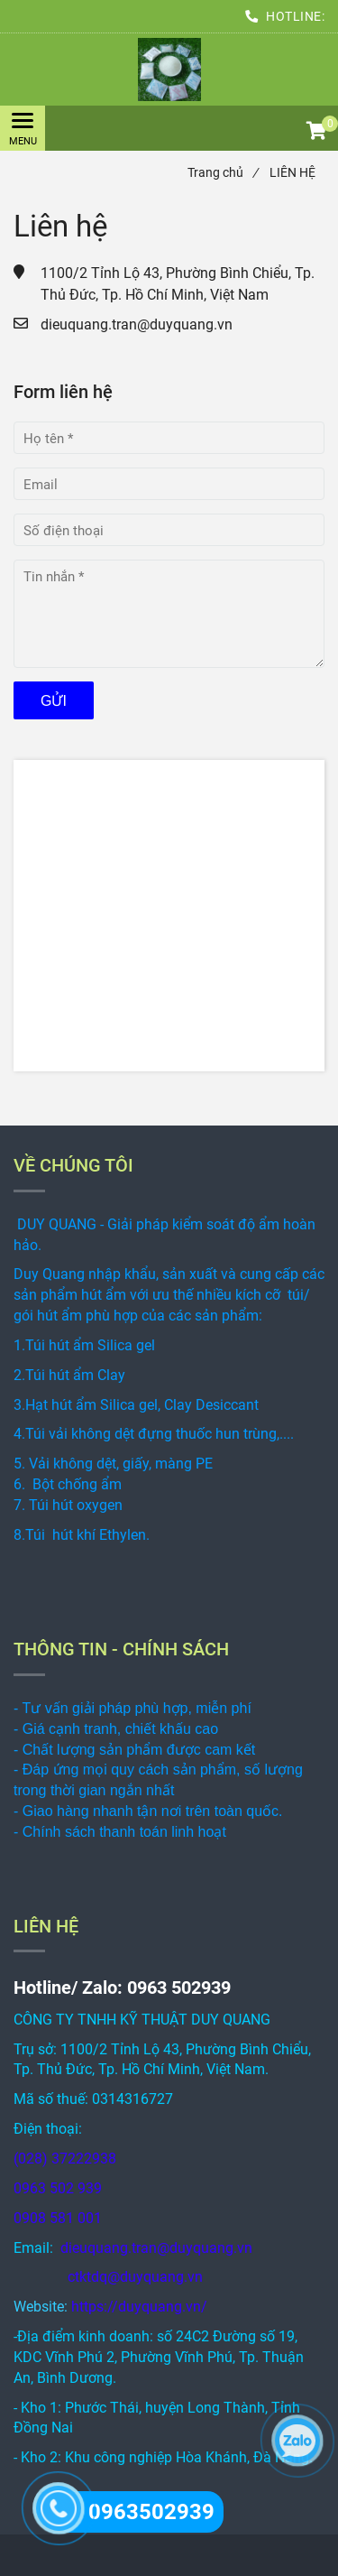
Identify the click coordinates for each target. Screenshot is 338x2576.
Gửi (54, 701)
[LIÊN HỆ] (169, 69)
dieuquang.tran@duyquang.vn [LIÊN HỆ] (137, 324)
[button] (315, 132)
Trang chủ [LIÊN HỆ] (222, 172)
